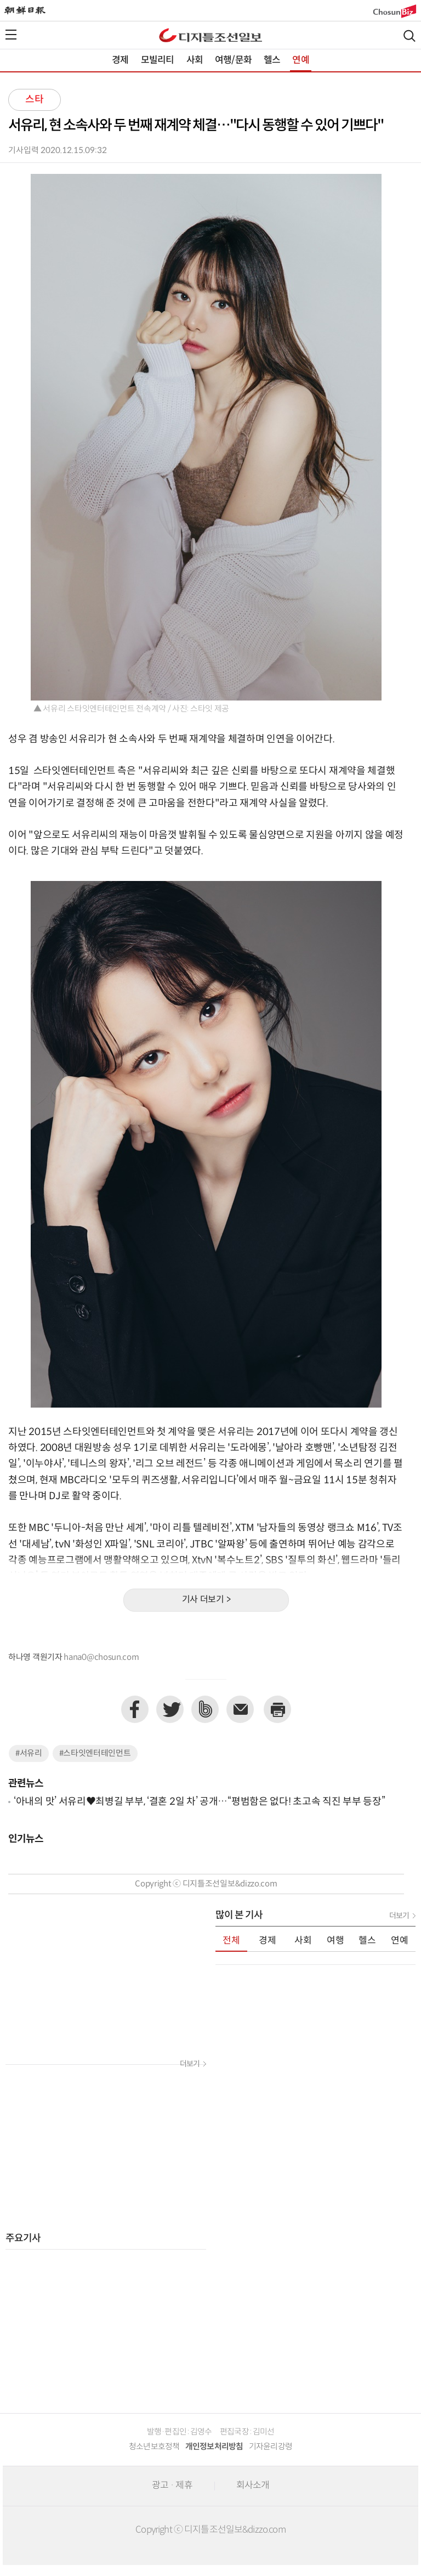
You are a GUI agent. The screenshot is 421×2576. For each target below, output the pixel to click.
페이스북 (135, 1709)
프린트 (277, 1709)
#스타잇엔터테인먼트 (95, 1753)
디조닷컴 (210, 35)
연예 (300, 60)
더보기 (190, 2064)
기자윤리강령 (271, 2446)
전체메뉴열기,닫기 (10, 34)
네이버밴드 (205, 1709)
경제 (120, 60)
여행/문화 (233, 60)
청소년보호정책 (154, 2446)
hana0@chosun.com (101, 1657)
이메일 (240, 1709)
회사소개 (253, 2485)
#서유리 (28, 1753)
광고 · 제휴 (172, 2485)
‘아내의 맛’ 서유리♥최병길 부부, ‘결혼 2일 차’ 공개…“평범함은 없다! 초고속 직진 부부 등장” (199, 1801)
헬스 (272, 60)
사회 (194, 60)
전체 (231, 1940)
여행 (335, 1940)
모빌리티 (157, 60)
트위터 (170, 1709)
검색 (409, 36)
